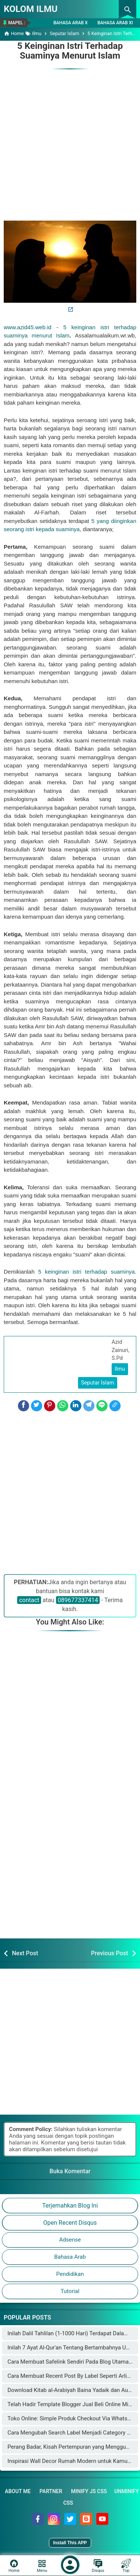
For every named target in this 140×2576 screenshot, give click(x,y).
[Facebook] (23, 1405)
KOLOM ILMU (30, 9)
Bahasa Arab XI (115, 22)
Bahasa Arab (70, 2256)
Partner (51, 2491)
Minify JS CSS (89, 2491)
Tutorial (69, 2291)
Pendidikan (70, 2274)
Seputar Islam (97, 1383)
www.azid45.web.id (28, 327)
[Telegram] (88, 1405)
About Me (18, 2491)
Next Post (25, 1953)
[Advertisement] (70, 141)
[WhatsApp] (62, 1405)
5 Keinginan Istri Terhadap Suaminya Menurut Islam (70, 51)
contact (29, 1600)
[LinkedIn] (75, 1405)
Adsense (70, 2239)
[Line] (102, 1405)
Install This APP (70, 2542)
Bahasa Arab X (70, 22)
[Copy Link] (115, 1405)
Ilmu (120, 1369)
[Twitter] (36, 1405)
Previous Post (109, 1953)
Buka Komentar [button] (70, 2171)
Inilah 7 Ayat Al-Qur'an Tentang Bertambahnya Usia (70, 2347)
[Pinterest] (49, 1405)
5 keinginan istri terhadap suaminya (85, 1271)
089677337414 (78, 1600)
